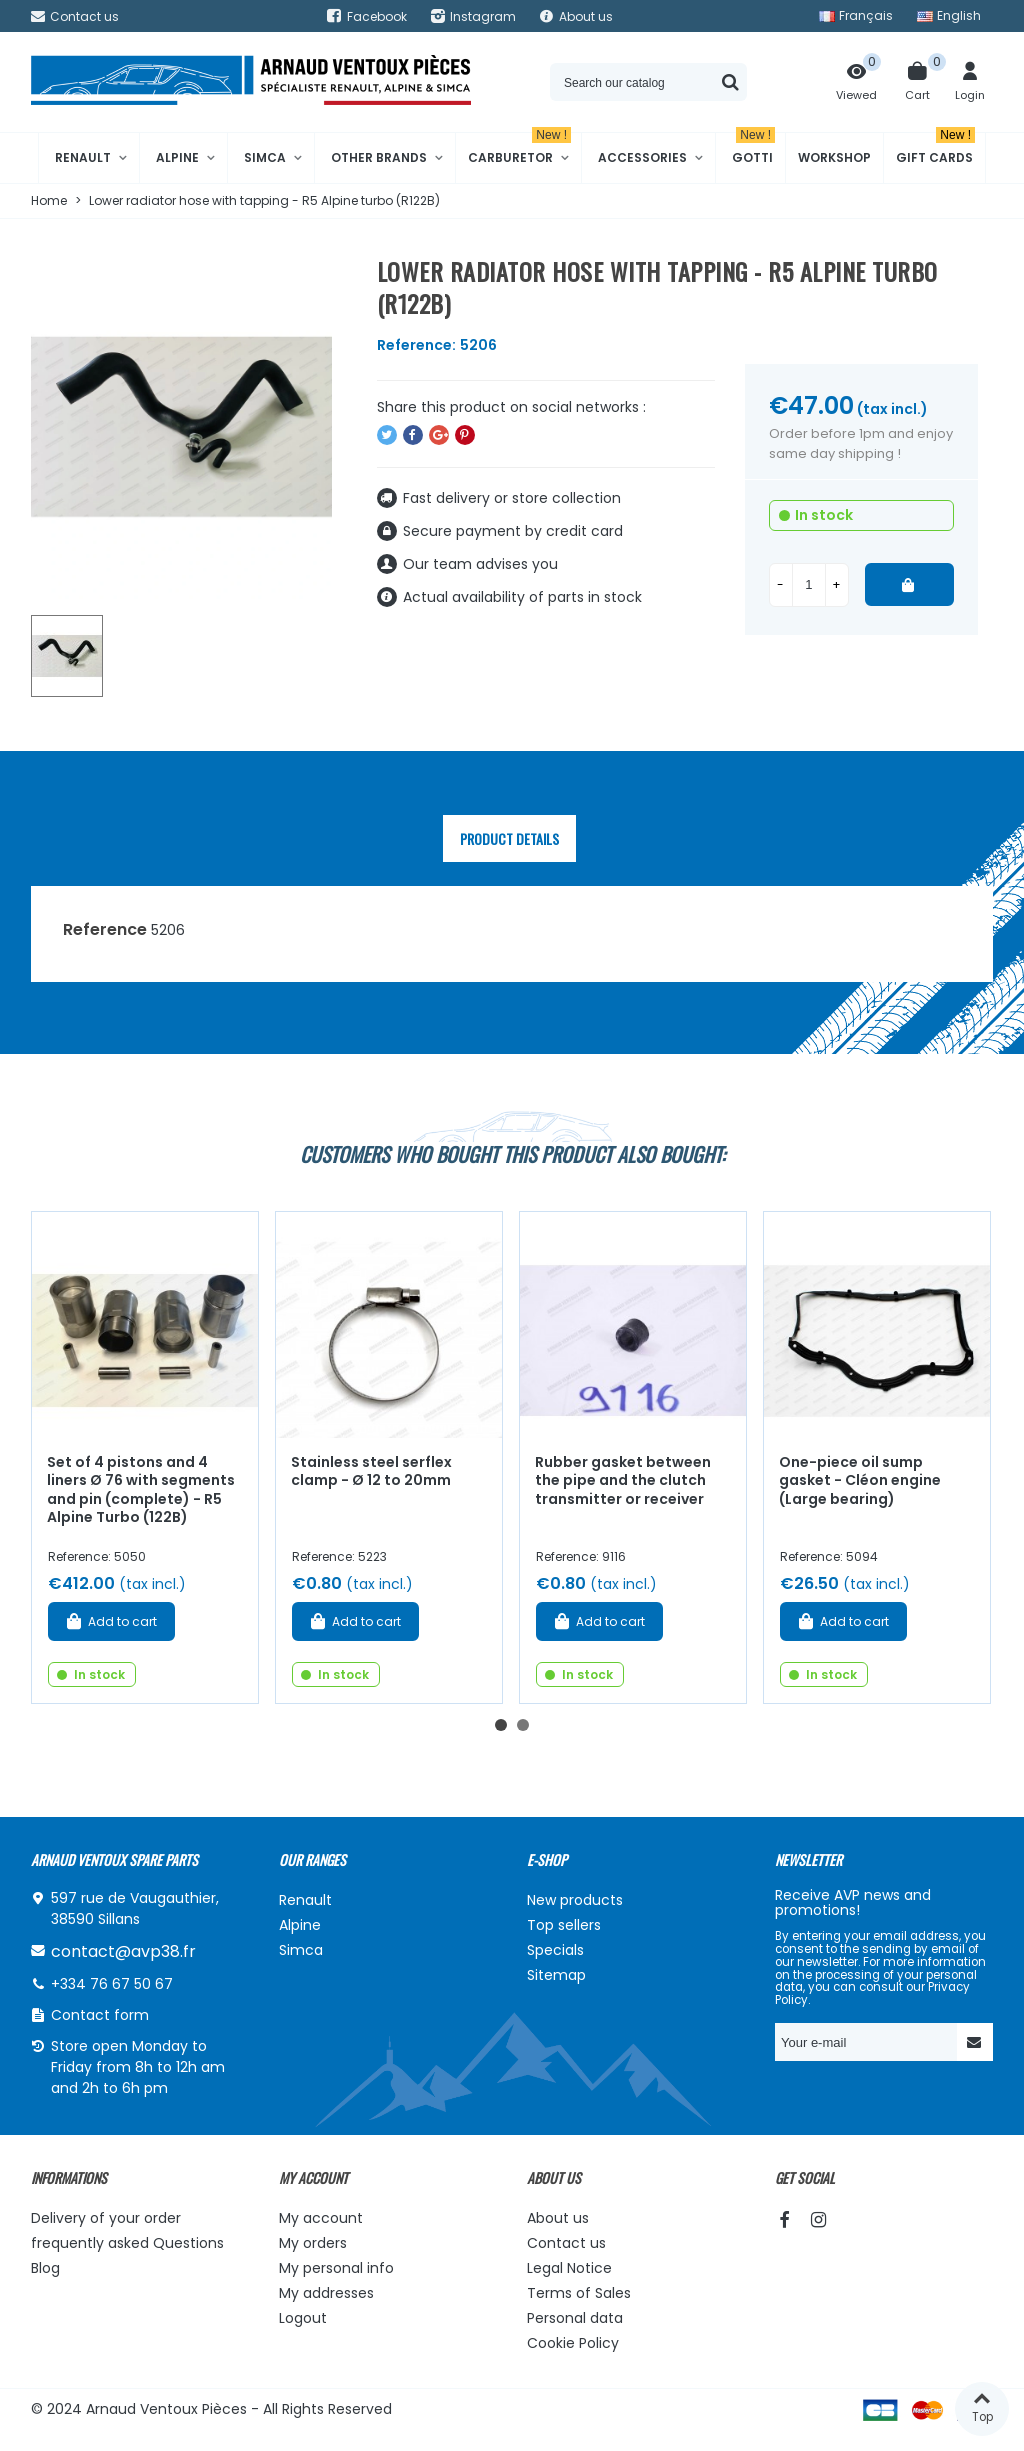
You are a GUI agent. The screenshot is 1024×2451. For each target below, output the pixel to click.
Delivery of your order (106, 2218)
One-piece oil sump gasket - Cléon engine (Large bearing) (860, 1480)
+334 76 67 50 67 (112, 1984)
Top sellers (564, 1925)
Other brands (379, 157)
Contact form (100, 2015)
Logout (303, 2318)
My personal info (336, 2268)
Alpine (177, 157)
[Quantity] (809, 585)
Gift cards (935, 149)
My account (321, 2218)
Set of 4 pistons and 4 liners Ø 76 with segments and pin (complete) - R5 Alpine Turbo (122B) (141, 1490)
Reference (105, 929)
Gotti (753, 149)
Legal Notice (569, 2268)
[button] (501, 1725)
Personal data (575, 2318)
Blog (45, 2268)
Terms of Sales (579, 2293)
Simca (265, 157)
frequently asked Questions (127, 2243)
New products (575, 1900)
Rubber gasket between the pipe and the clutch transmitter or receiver (623, 1480)
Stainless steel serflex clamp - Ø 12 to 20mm (371, 1471)
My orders (313, 2243)
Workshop (834, 157)
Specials (555, 1950)
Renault (83, 157)
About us (558, 2218)
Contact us (566, 2243)
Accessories (642, 157)
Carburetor (519, 149)
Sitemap (556, 1975)
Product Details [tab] (509, 838)
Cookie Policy (573, 2343)
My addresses (326, 2293)
